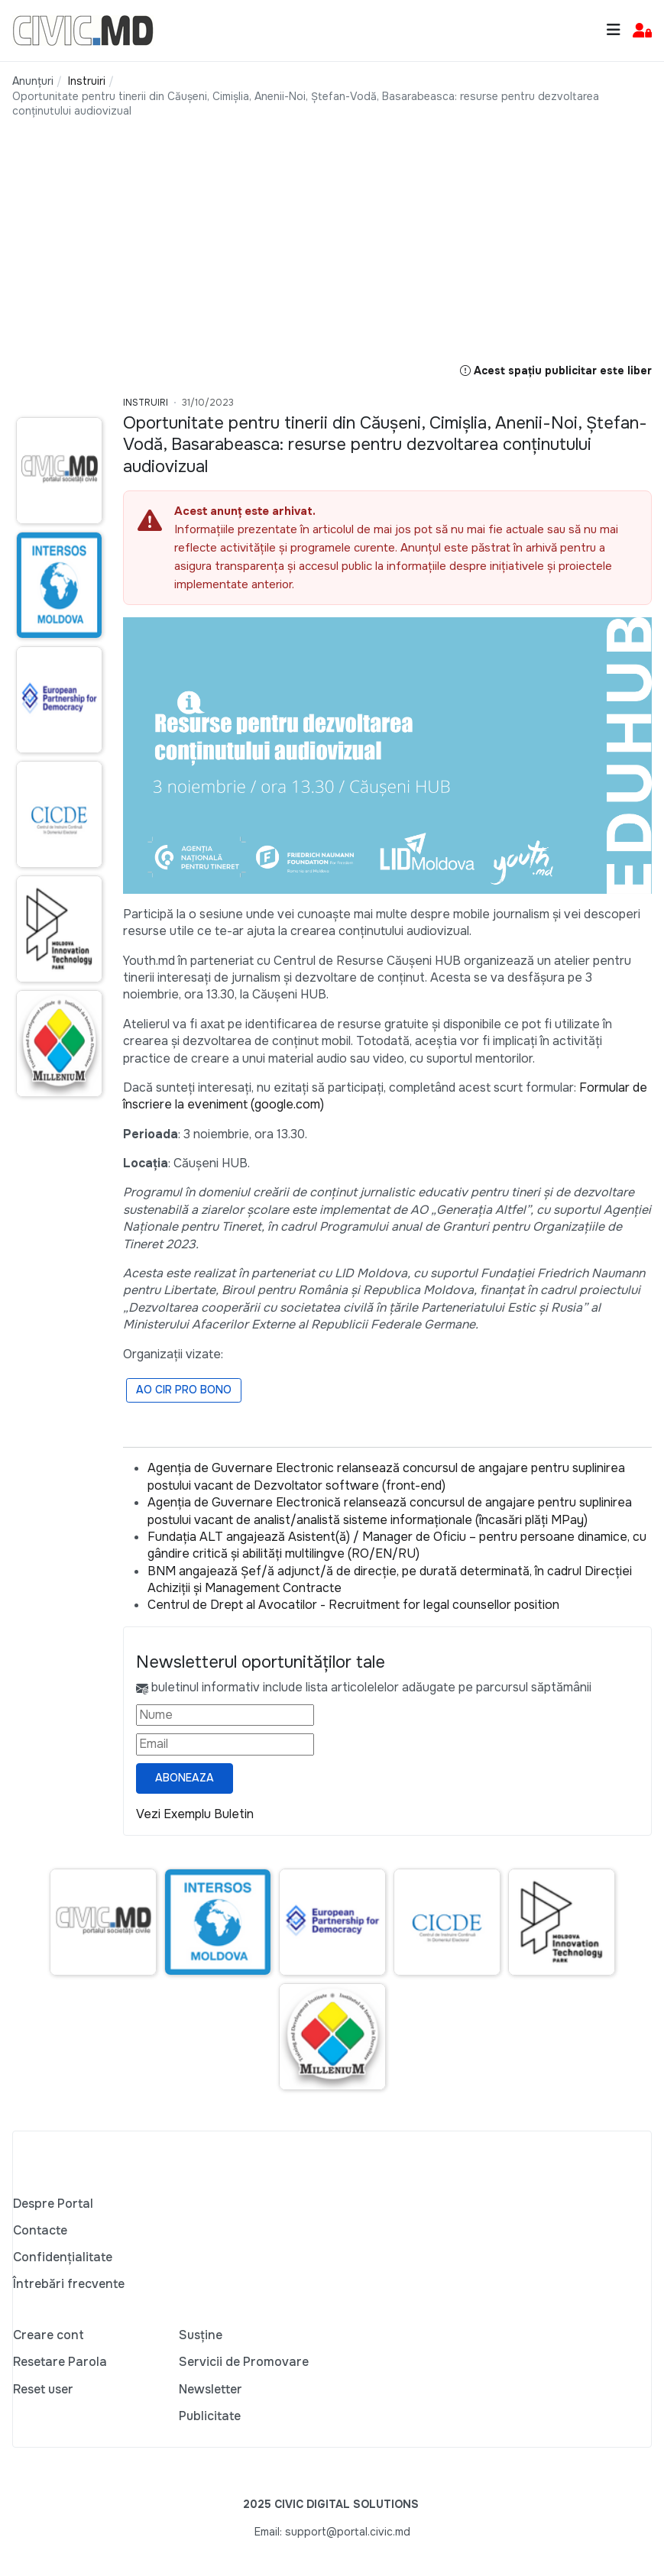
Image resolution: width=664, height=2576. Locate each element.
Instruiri (145, 402)
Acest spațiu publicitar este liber (556, 371)
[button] (642, 31)
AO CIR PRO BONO (184, 1389)
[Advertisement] (332, 255)
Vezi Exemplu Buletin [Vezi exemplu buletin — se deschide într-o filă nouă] (195, 1814)
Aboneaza (184, 1778)
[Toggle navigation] (613, 30)
